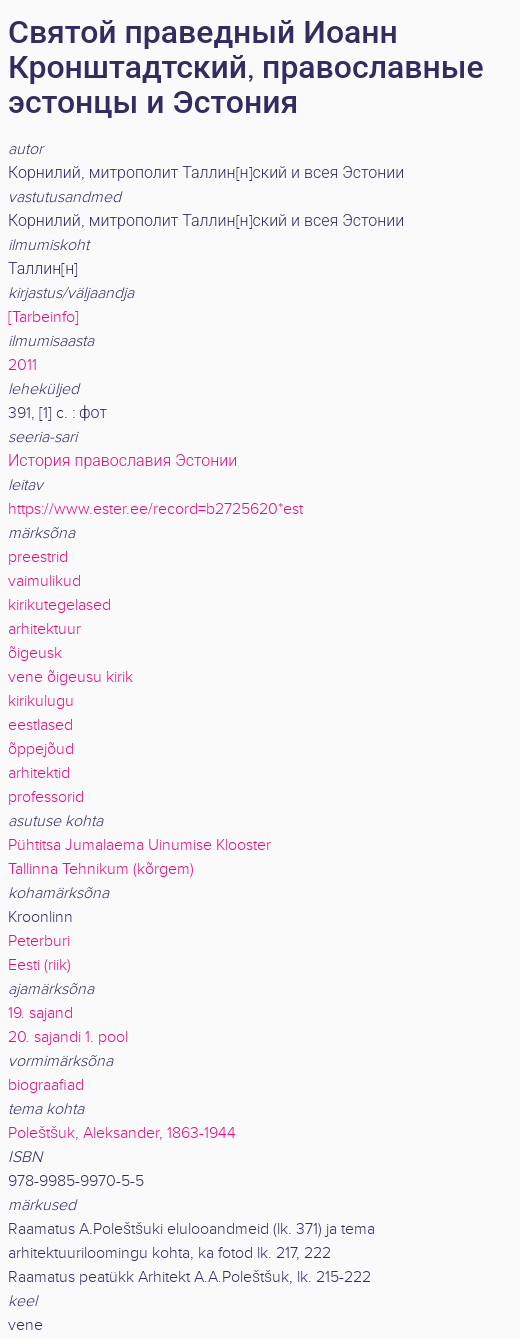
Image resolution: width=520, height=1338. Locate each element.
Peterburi (39, 941)
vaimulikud (44, 581)
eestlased (40, 725)
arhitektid (39, 773)
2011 (22, 365)
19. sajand (40, 1013)
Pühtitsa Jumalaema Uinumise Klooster (139, 845)
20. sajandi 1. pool (68, 1037)
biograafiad (46, 1085)
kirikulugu (41, 701)
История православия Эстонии (122, 461)
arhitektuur (44, 629)
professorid (46, 797)
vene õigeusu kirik (70, 677)
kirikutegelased (59, 605)
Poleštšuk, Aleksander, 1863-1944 (122, 1133)
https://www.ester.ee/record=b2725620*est (155, 509)
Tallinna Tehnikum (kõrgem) (101, 869)
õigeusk (35, 653)
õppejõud (41, 749)
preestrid (38, 557)
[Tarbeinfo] (43, 317)
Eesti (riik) (39, 965)
